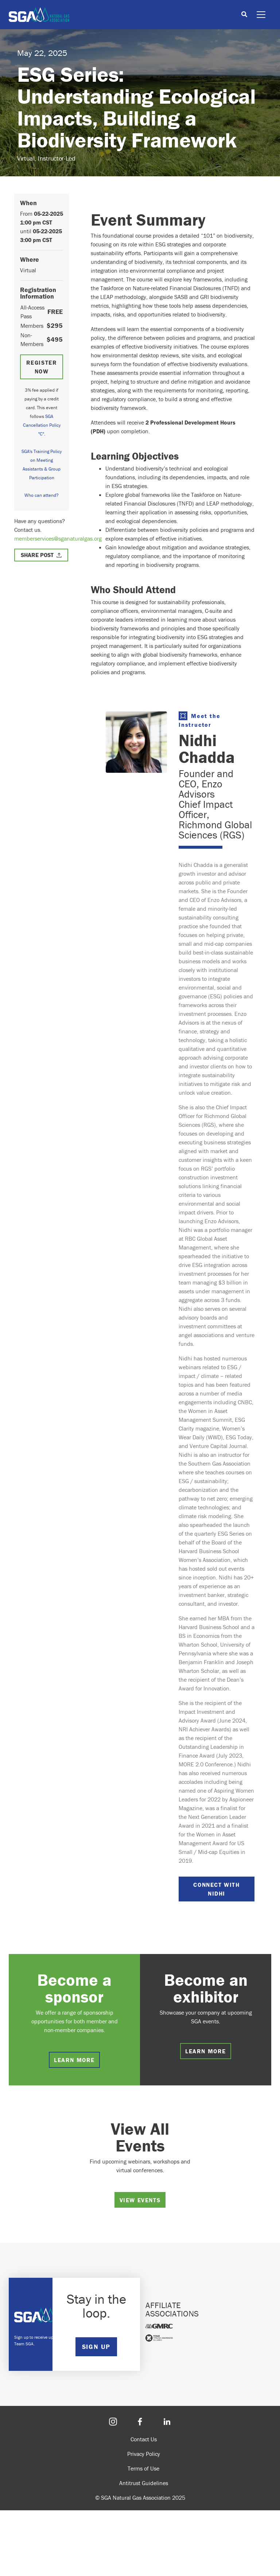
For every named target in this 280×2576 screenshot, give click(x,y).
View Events (140, 2200)
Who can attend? (41, 495)
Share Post (37, 554)
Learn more (74, 2060)
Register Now (41, 367)
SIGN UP (96, 2346)
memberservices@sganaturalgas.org (58, 538)
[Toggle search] (244, 15)
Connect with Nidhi (216, 1889)
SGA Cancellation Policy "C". (42, 425)
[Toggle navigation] (261, 14)
